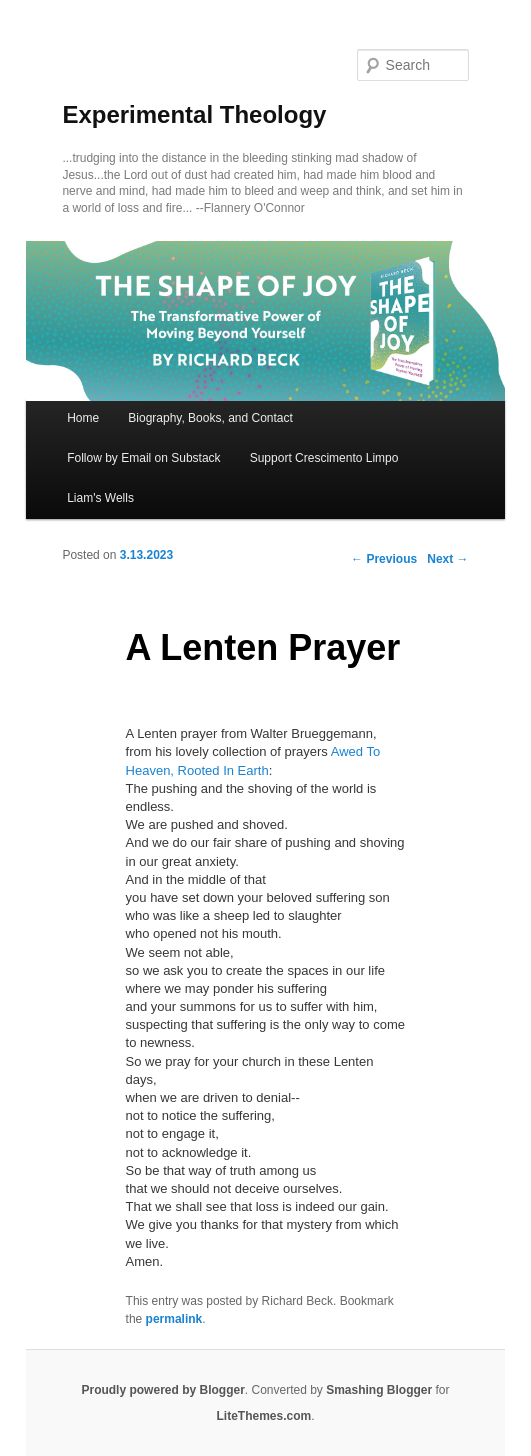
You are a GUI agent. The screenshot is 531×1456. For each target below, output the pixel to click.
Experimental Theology (194, 114)
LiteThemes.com (263, 1416)
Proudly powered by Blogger (162, 1390)
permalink (174, 1319)
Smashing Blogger (379, 1390)
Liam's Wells (100, 498)
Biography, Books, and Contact (210, 418)
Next (447, 559)
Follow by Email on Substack (143, 458)
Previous (384, 559)
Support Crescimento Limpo (324, 458)
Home (83, 418)
